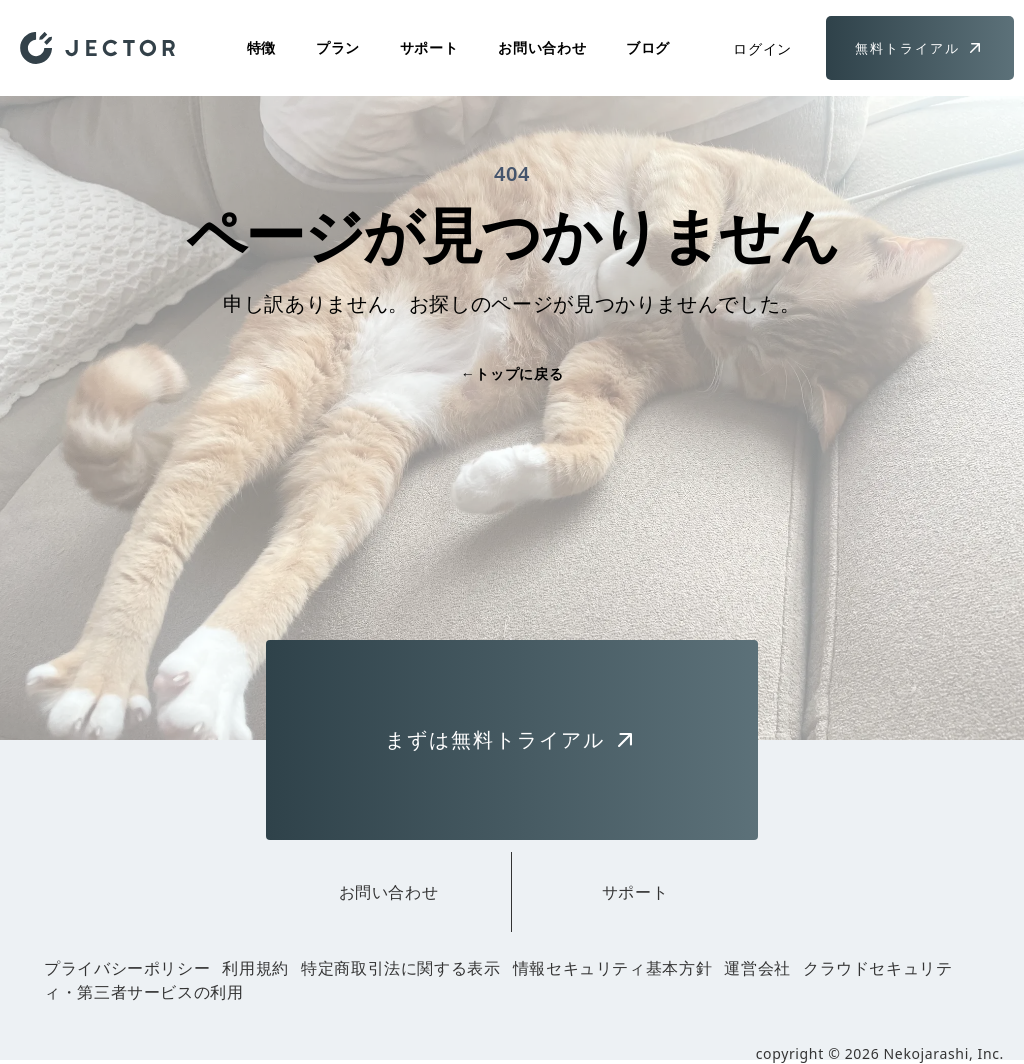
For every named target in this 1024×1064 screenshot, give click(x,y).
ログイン (762, 48)
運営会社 (757, 968)
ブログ (648, 47)
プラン (338, 47)
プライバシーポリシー (127, 968)
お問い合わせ (542, 47)
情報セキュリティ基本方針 (613, 968)
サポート (429, 47)
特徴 (261, 47)
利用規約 (255, 968)
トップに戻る (512, 373)
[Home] (97, 48)
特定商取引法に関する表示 (401, 968)
